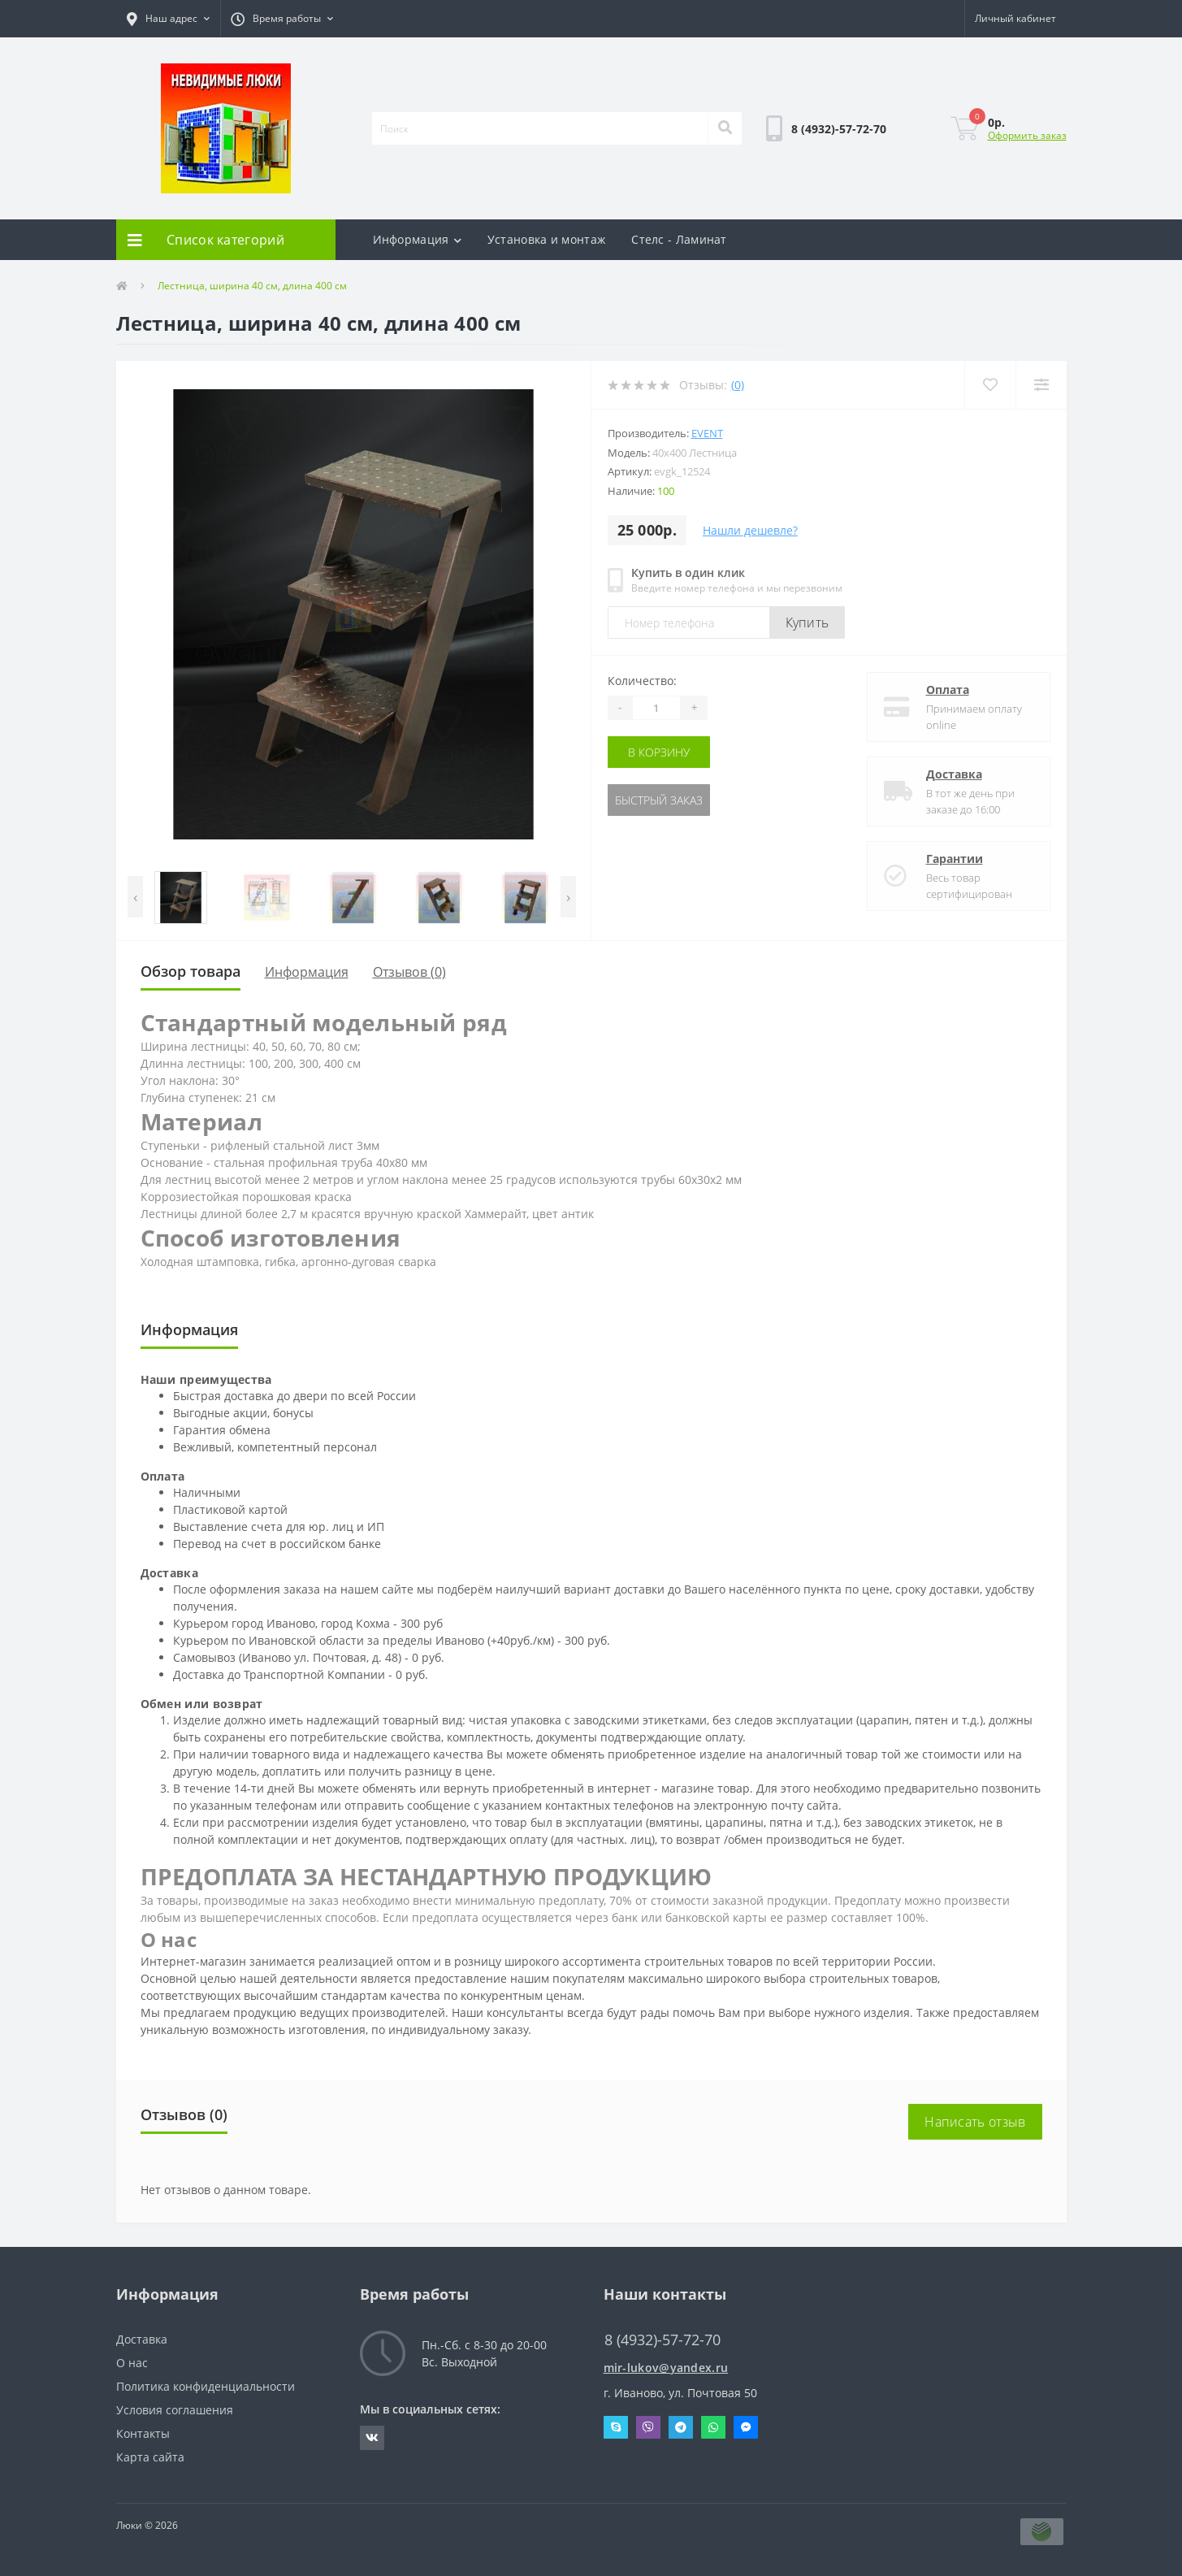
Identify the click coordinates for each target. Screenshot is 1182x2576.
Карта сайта (150, 2457)
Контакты (143, 2433)
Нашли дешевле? (750, 530)
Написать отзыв (974, 2122)
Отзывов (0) (409, 972)
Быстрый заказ (659, 800)
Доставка (954, 774)
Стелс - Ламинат (679, 239)
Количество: (642, 680)
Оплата (947, 689)
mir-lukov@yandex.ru (666, 2367)
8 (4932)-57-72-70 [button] (662, 2340)
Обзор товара (190, 971)
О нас (132, 2362)
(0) (737, 384)
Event (707, 433)
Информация (417, 239)
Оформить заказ (1027, 135)
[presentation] (135, 896)
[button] (168, 18)
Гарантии (954, 858)
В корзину (659, 752)
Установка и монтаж (546, 239)
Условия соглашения (174, 2410)
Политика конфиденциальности (205, 2386)
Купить (807, 622)
